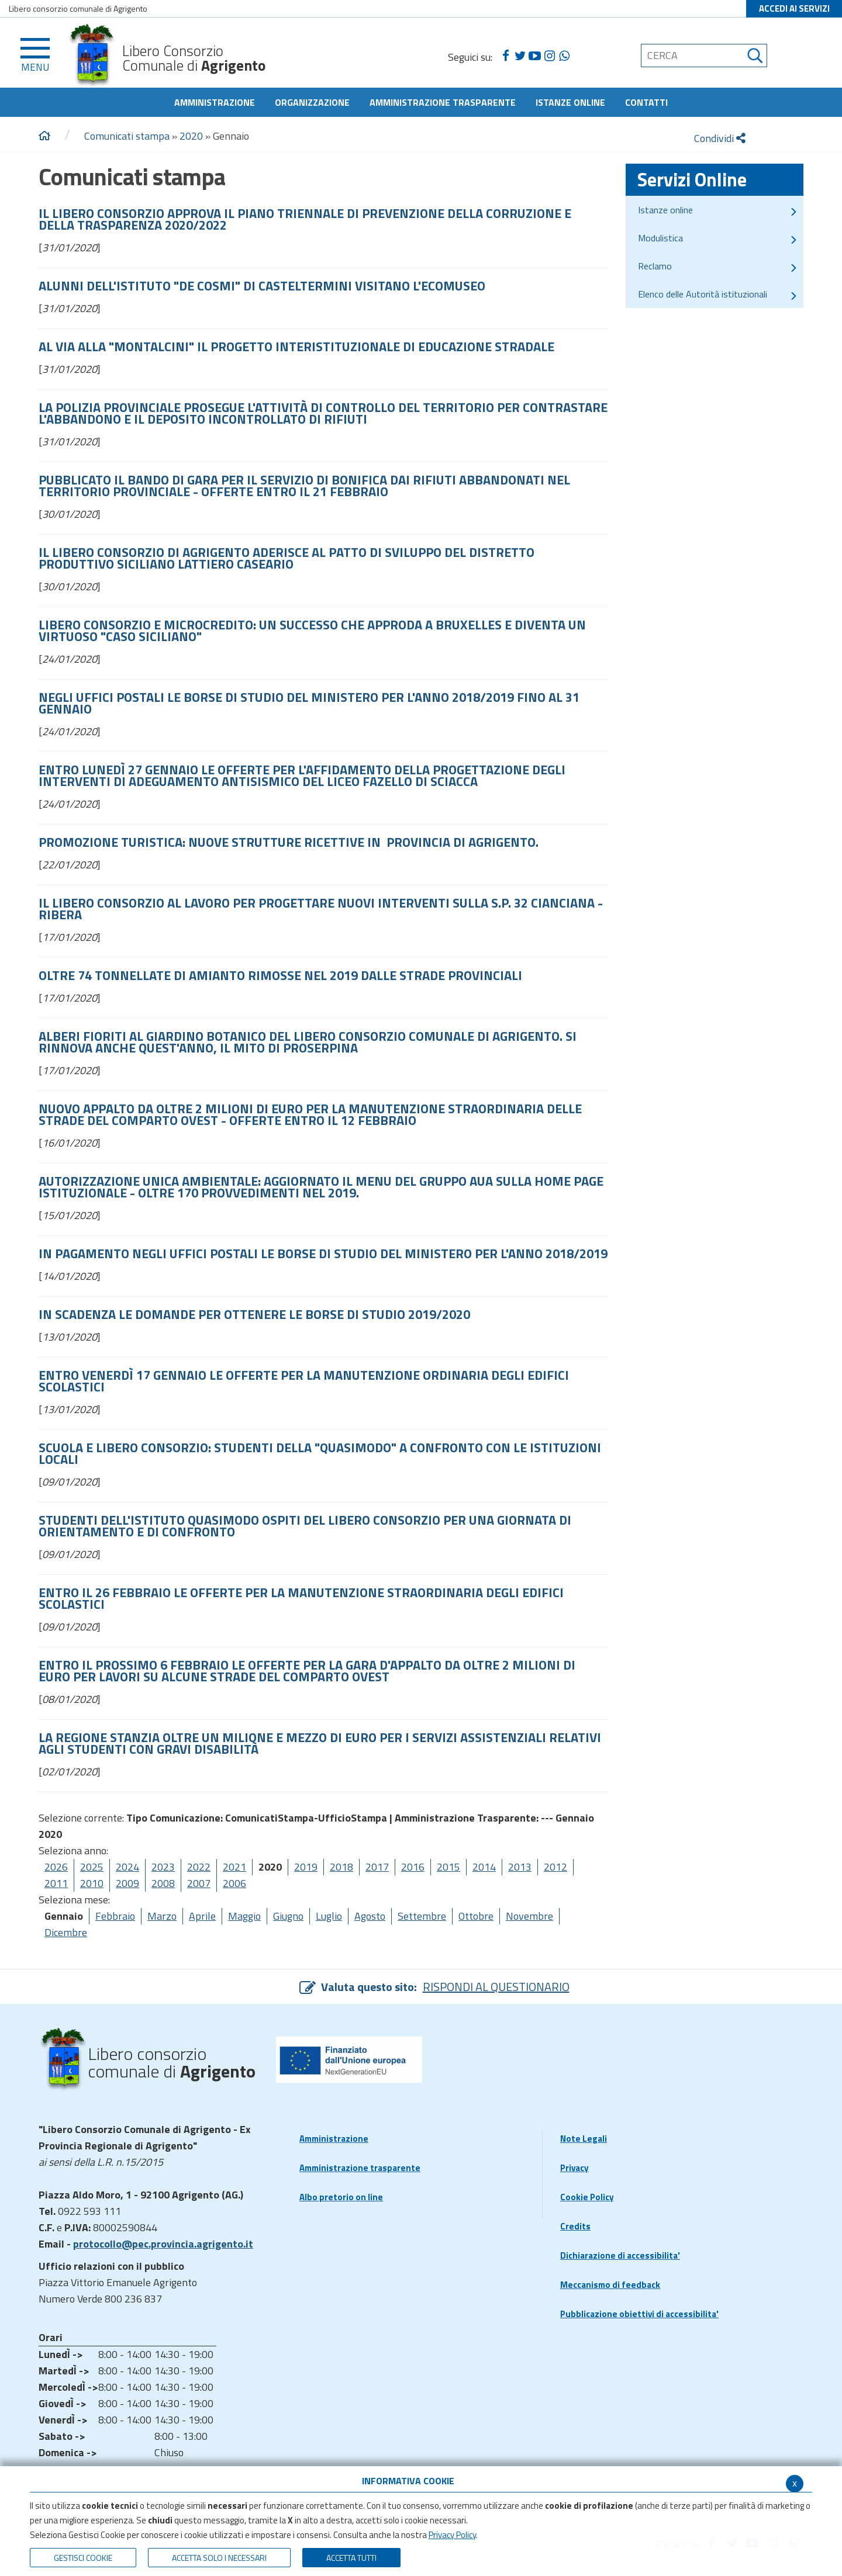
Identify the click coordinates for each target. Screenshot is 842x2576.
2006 (234, 1883)
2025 (91, 1867)
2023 (163, 1867)
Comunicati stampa (127, 136)
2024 (127, 1867)
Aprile (202, 1916)
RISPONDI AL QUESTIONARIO (496, 1987)
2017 (377, 1867)
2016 (413, 1867)
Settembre (422, 1916)
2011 (56, 1883)
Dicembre (65, 1932)
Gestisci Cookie (83, 2557)
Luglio (329, 1916)
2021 (234, 1867)
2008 (163, 1883)
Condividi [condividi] (720, 138)
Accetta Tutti (351, 2557)
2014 (484, 1867)
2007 (198, 1883)
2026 (56, 1867)
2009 (127, 1883)
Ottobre (476, 1916)
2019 (306, 1867)
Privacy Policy (452, 2535)
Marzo (162, 1916)
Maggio (244, 1916)
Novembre (529, 1916)
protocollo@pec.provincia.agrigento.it (163, 2244)
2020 (191, 136)
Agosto (369, 1916)
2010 (91, 1883)
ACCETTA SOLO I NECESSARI (219, 2557)
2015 (448, 1867)
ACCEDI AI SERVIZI (794, 8)
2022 (198, 1867)
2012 (555, 1867)
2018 (341, 1867)
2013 (520, 1867)
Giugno (288, 1916)
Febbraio (115, 1916)
